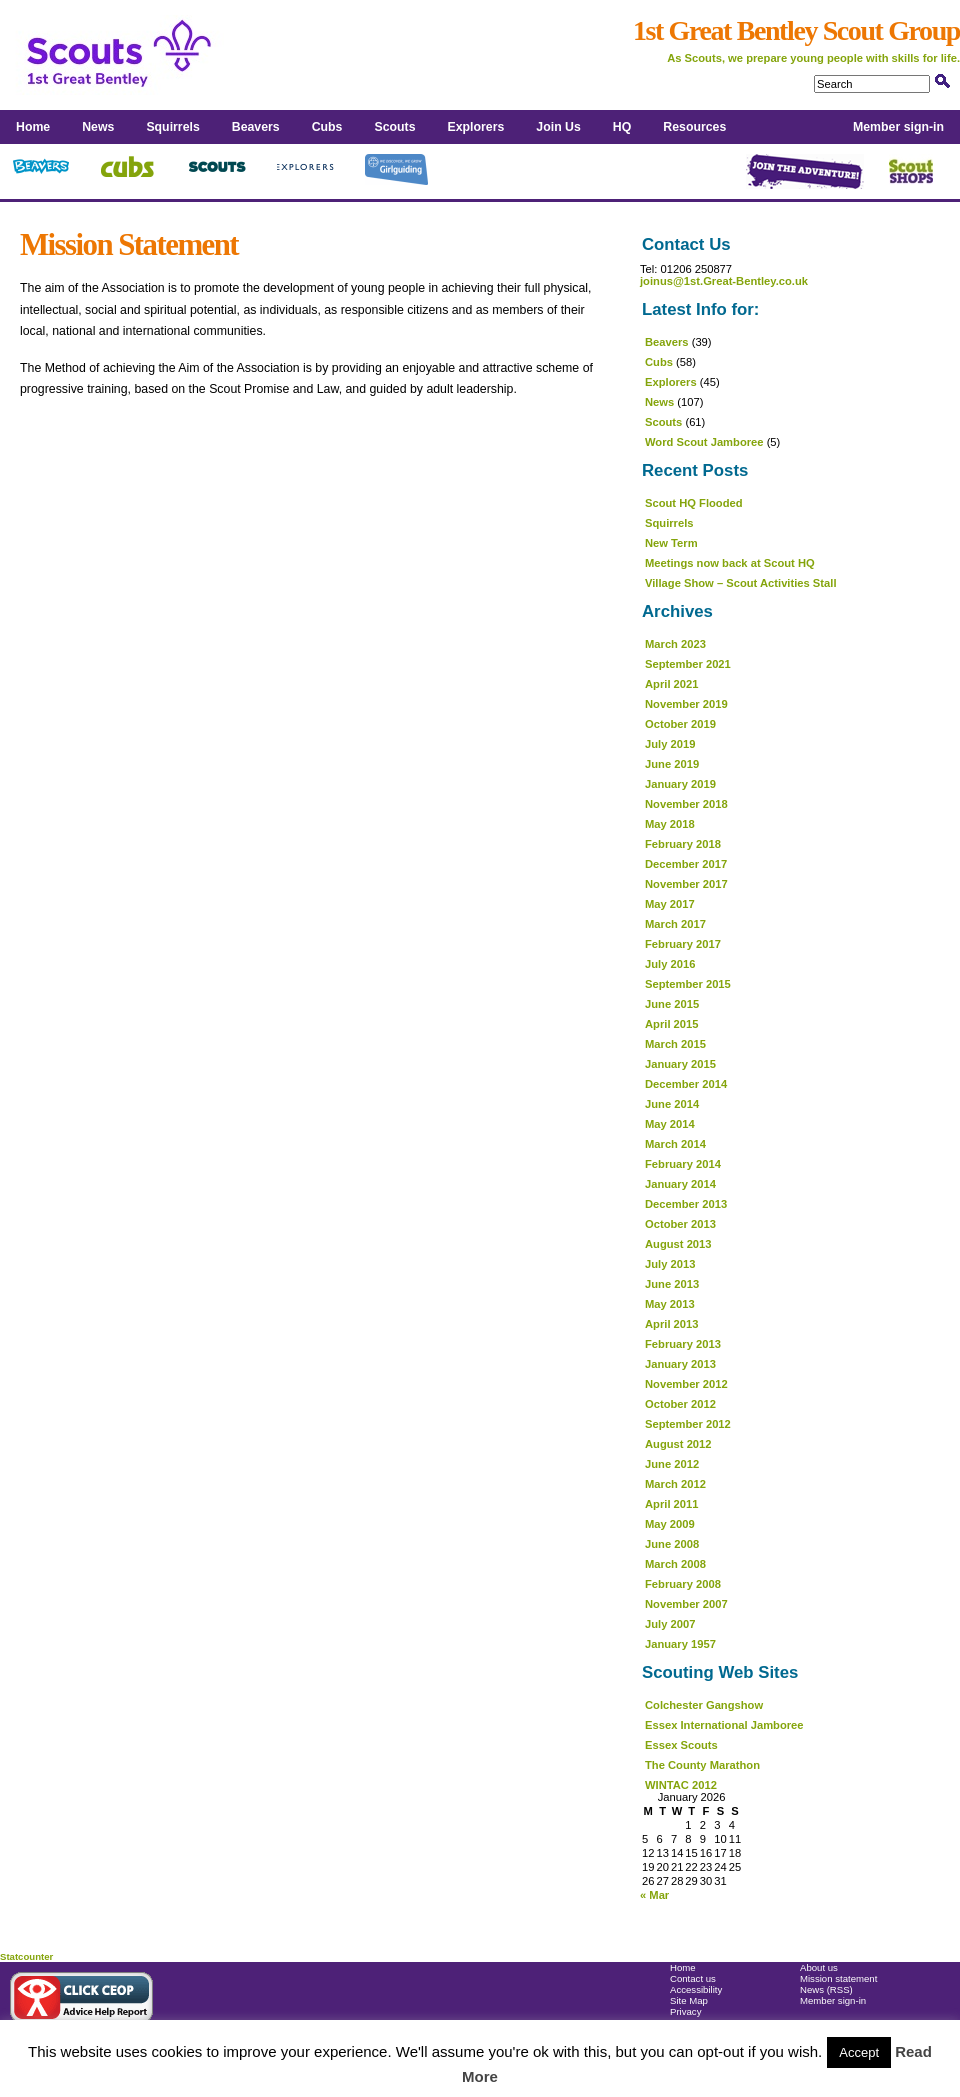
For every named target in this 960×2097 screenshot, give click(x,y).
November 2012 (686, 1384)
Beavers (256, 127)
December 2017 (686, 864)
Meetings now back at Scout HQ (730, 563)
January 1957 (680, 1644)
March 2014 (675, 1144)
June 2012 (672, 1464)
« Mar (654, 1895)
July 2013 (670, 1264)
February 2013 (683, 1344)
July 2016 (670, 964)
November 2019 (686, 704)
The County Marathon (702, 1765)
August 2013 (678, 1244)
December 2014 (686, 1084)
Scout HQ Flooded (694, 503)
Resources (694, 127)
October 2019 (680, 724)
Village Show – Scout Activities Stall (741, 583)
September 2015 (688, 984)
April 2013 (671, 1324)
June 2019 (672, 764)
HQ (622, 127)
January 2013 (680, 1364)
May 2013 (670, 1304)
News (98, 127)
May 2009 (670, 1524)
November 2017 (686, 884)
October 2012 (680, 1404)
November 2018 (686, 804)
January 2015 (680, 1064)
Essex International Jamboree (724, 1725)
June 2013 (672, 1284)
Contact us (693, 1978)
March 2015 (675, 1044)
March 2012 (675, 1484)
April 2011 (671, 1504)
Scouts (394, 127)
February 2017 (683, 944)
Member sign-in (898, 127)
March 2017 (675, 924)
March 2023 (675, 644)
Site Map (689, 2000)
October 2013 (680, 1224)
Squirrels (172, 127)
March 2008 (675, 1564)
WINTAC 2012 (681, 1785)
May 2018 (670, 824)
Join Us (558, 127)
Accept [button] (859, 2052)
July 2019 (670, 744)
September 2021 (688, 664)
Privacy (685, 2011)
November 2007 (686, 1604)
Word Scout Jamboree (704, 442)
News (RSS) (826, 1989)
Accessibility (696, 1989)
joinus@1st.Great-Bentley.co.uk (724, 281)
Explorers (476, 127)
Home (33, 127)
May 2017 (670, 904)
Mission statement (838, 1978)
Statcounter (26, 1956)
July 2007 (670, 1624)
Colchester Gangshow (704, 1705)
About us (819, 1967)
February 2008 (683, 1584)
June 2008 (672, 1544)
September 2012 (688, 1424)
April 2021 (671, 684)
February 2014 (683, 1164)
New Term (671, 543)
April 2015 (671, 1024)
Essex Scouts (681, 1745)
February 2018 (683, 844)
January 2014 (680, 1184)
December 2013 (686, 1204)
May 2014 (670, 1124)
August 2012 (678, 1444)
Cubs (327, 127)
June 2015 (672, 1004)
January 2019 (680, 784)
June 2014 (672, 1104)
